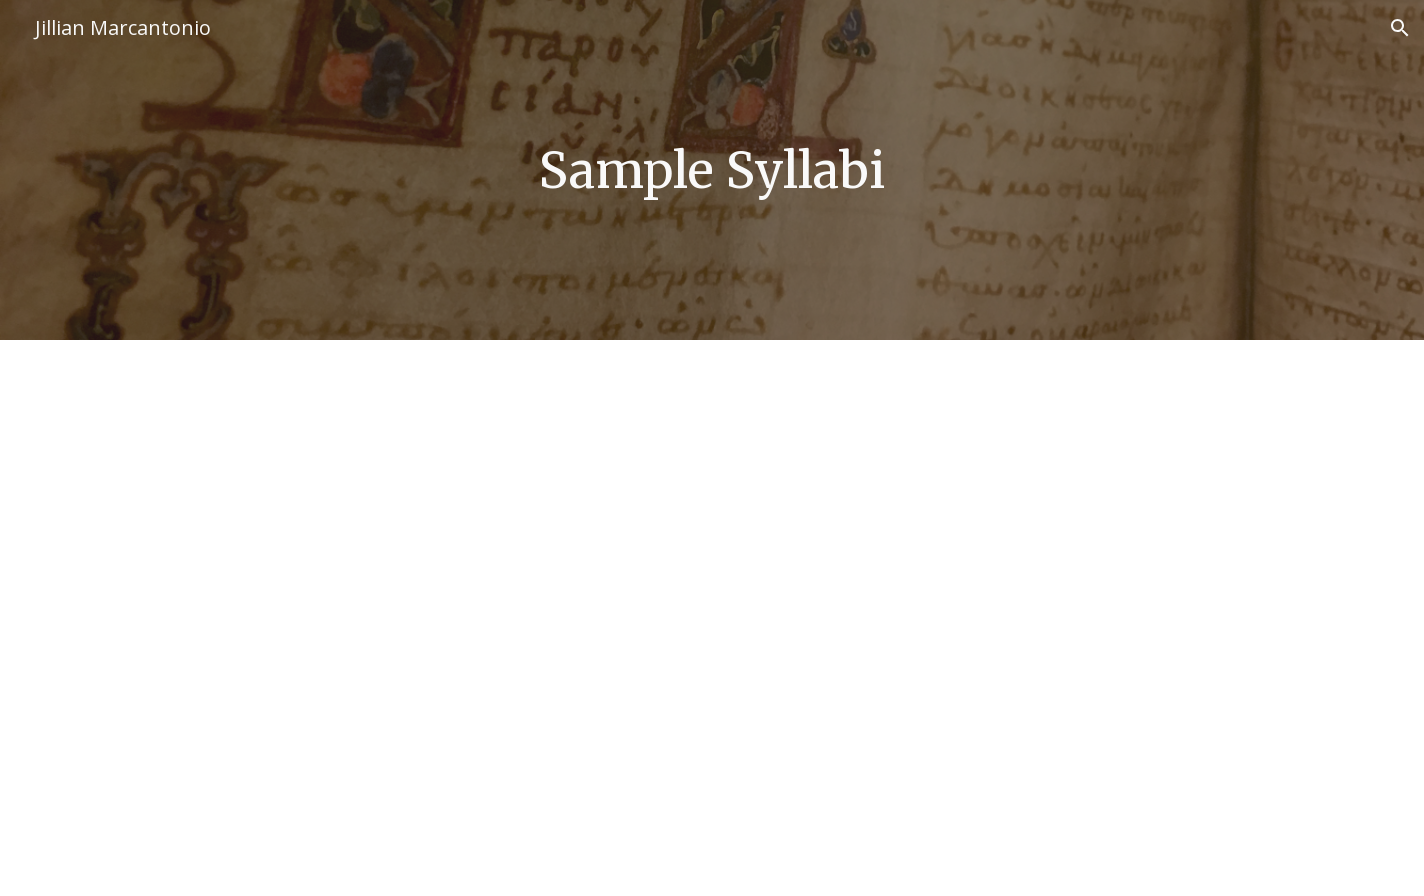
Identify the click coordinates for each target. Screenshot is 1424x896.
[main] (712, 170)
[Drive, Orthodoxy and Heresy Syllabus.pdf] (712, 618)
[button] (1400, 28)
